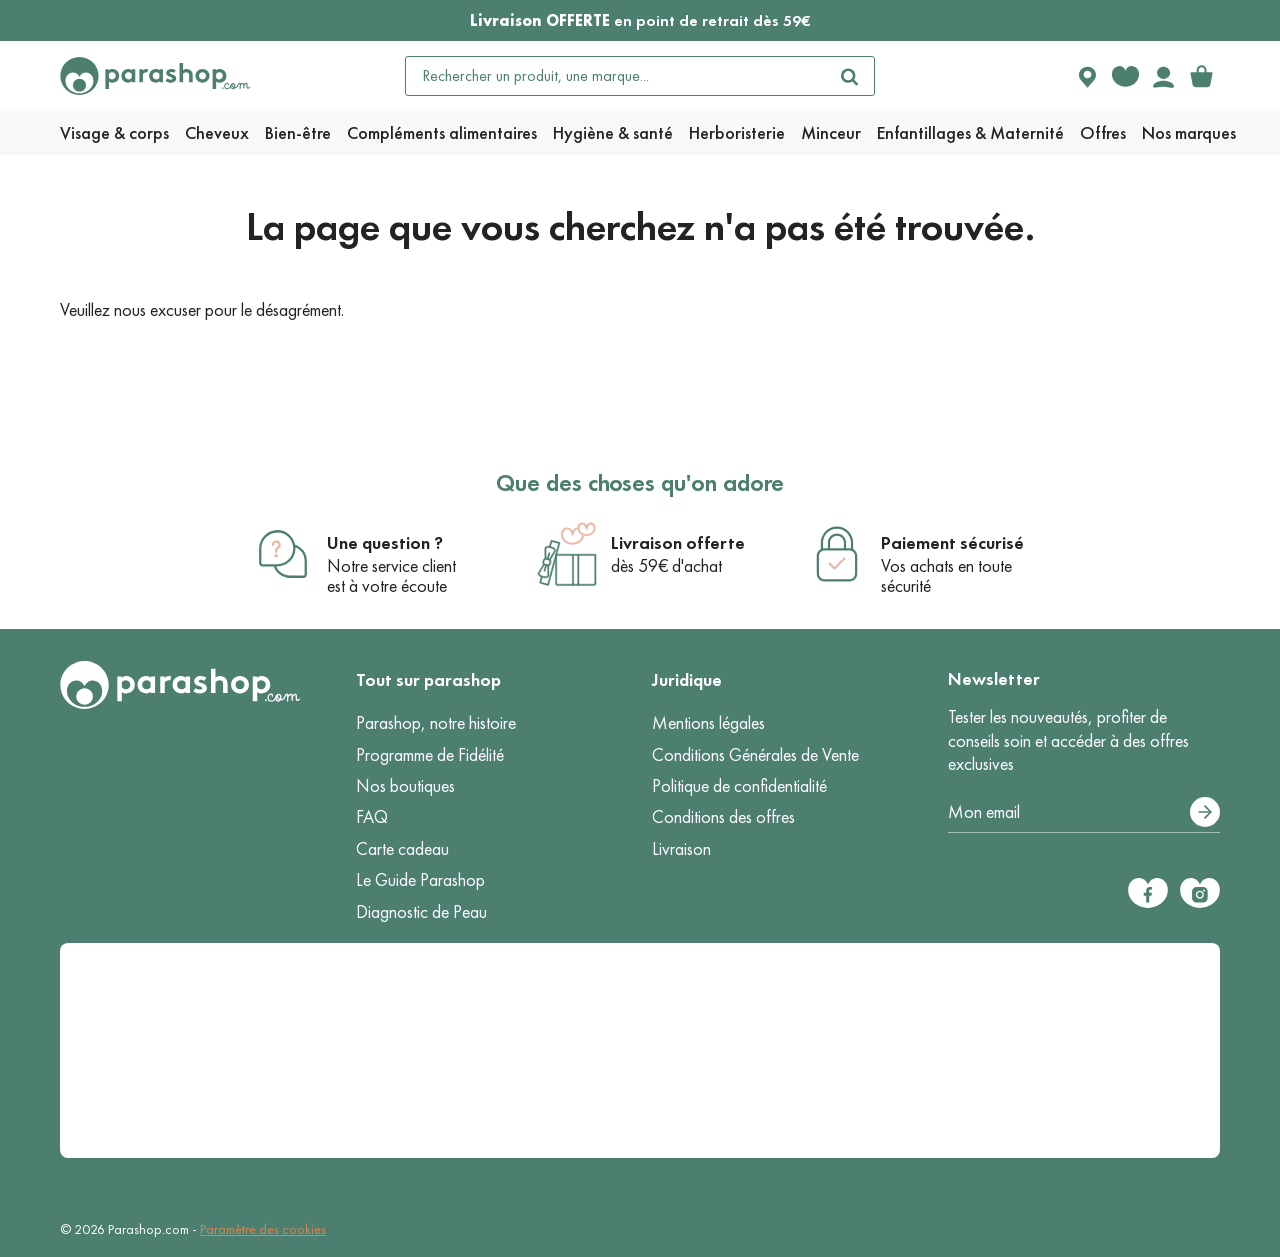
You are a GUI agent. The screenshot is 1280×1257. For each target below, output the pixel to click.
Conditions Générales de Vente (755, 755)
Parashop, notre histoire (436, 723)
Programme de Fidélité (430, 755)
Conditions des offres (723, 817)
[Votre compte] (1163, 76)
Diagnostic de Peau (421, 912)
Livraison (681, 849)
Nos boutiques (405, 786)
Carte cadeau (402, 849)
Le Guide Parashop (420, 880)
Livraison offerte (678, 543)
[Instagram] (1200, 893)
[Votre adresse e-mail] (1084, 813)
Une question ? (385, 543)
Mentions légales (708, 723)
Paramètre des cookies (263, 1229)
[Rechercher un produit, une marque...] (616, 76)
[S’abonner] (1205, 812)
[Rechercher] (850, 76)
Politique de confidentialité (739, 786)
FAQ (372, 817)
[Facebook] (1148, 893)
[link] (1201, 76)
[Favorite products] (1125, 76)
